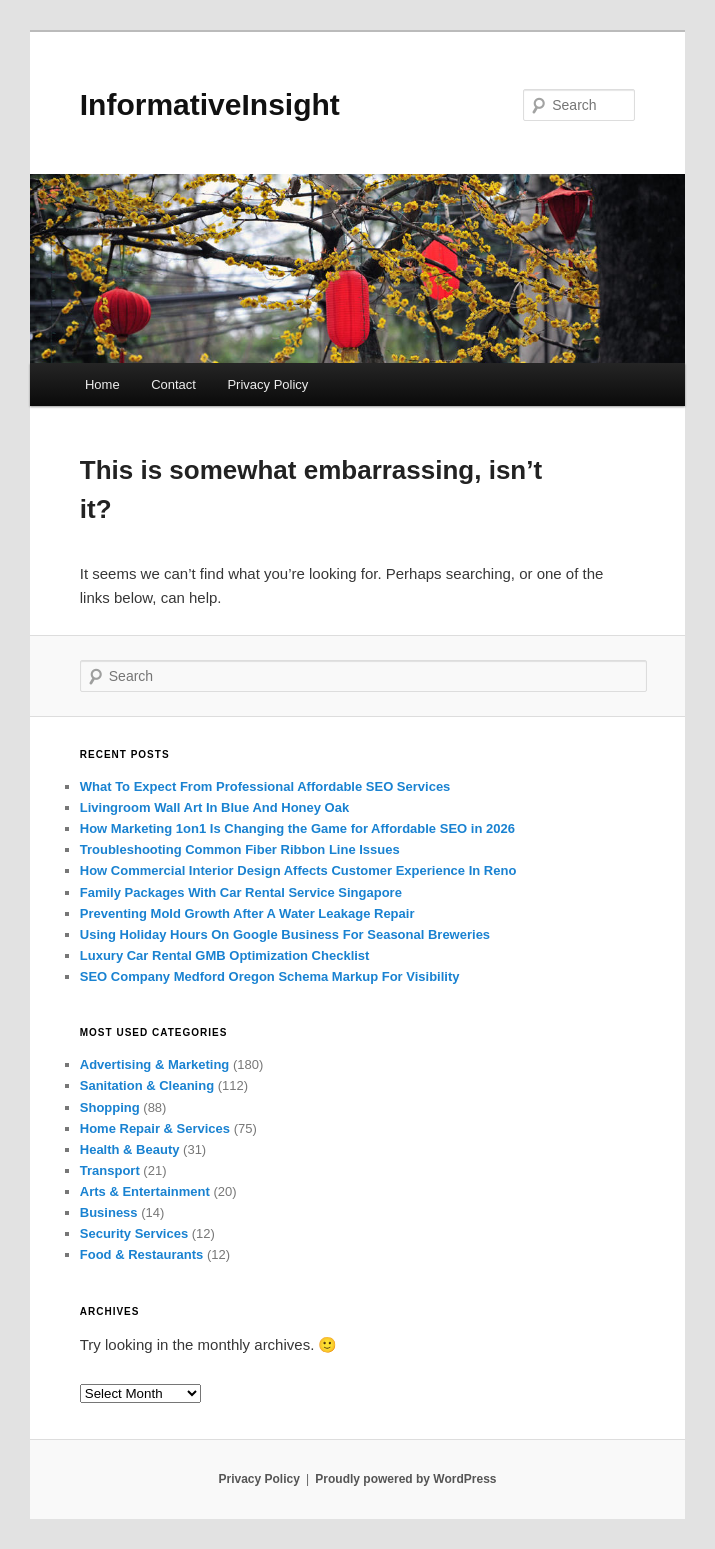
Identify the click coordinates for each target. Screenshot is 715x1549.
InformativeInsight (210, 104)
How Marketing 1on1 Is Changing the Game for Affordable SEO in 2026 (297, 828)
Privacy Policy (267, 384)
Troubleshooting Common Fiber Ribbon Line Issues (240, 849)
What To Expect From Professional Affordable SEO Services (265, 786)
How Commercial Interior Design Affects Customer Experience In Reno (298, 870)
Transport (110, 1170)
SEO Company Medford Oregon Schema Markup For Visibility (270, 976)
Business (109, 1212)
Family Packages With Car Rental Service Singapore (241, 892)
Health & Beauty (130, 1149)
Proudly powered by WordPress (405, 1479)
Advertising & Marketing (155, 1064)
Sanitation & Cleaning (147, 1085)
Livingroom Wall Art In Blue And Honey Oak (214, 807)
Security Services (134, 1233)
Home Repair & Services (155, 1128)
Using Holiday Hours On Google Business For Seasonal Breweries (285, 934)
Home (102, 384)
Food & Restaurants (142, 1254)
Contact (173, 384)
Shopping (110, 1107)
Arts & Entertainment (145, 1191)
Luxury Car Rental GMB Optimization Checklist (225, 955)
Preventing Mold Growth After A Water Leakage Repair (247, 913)
